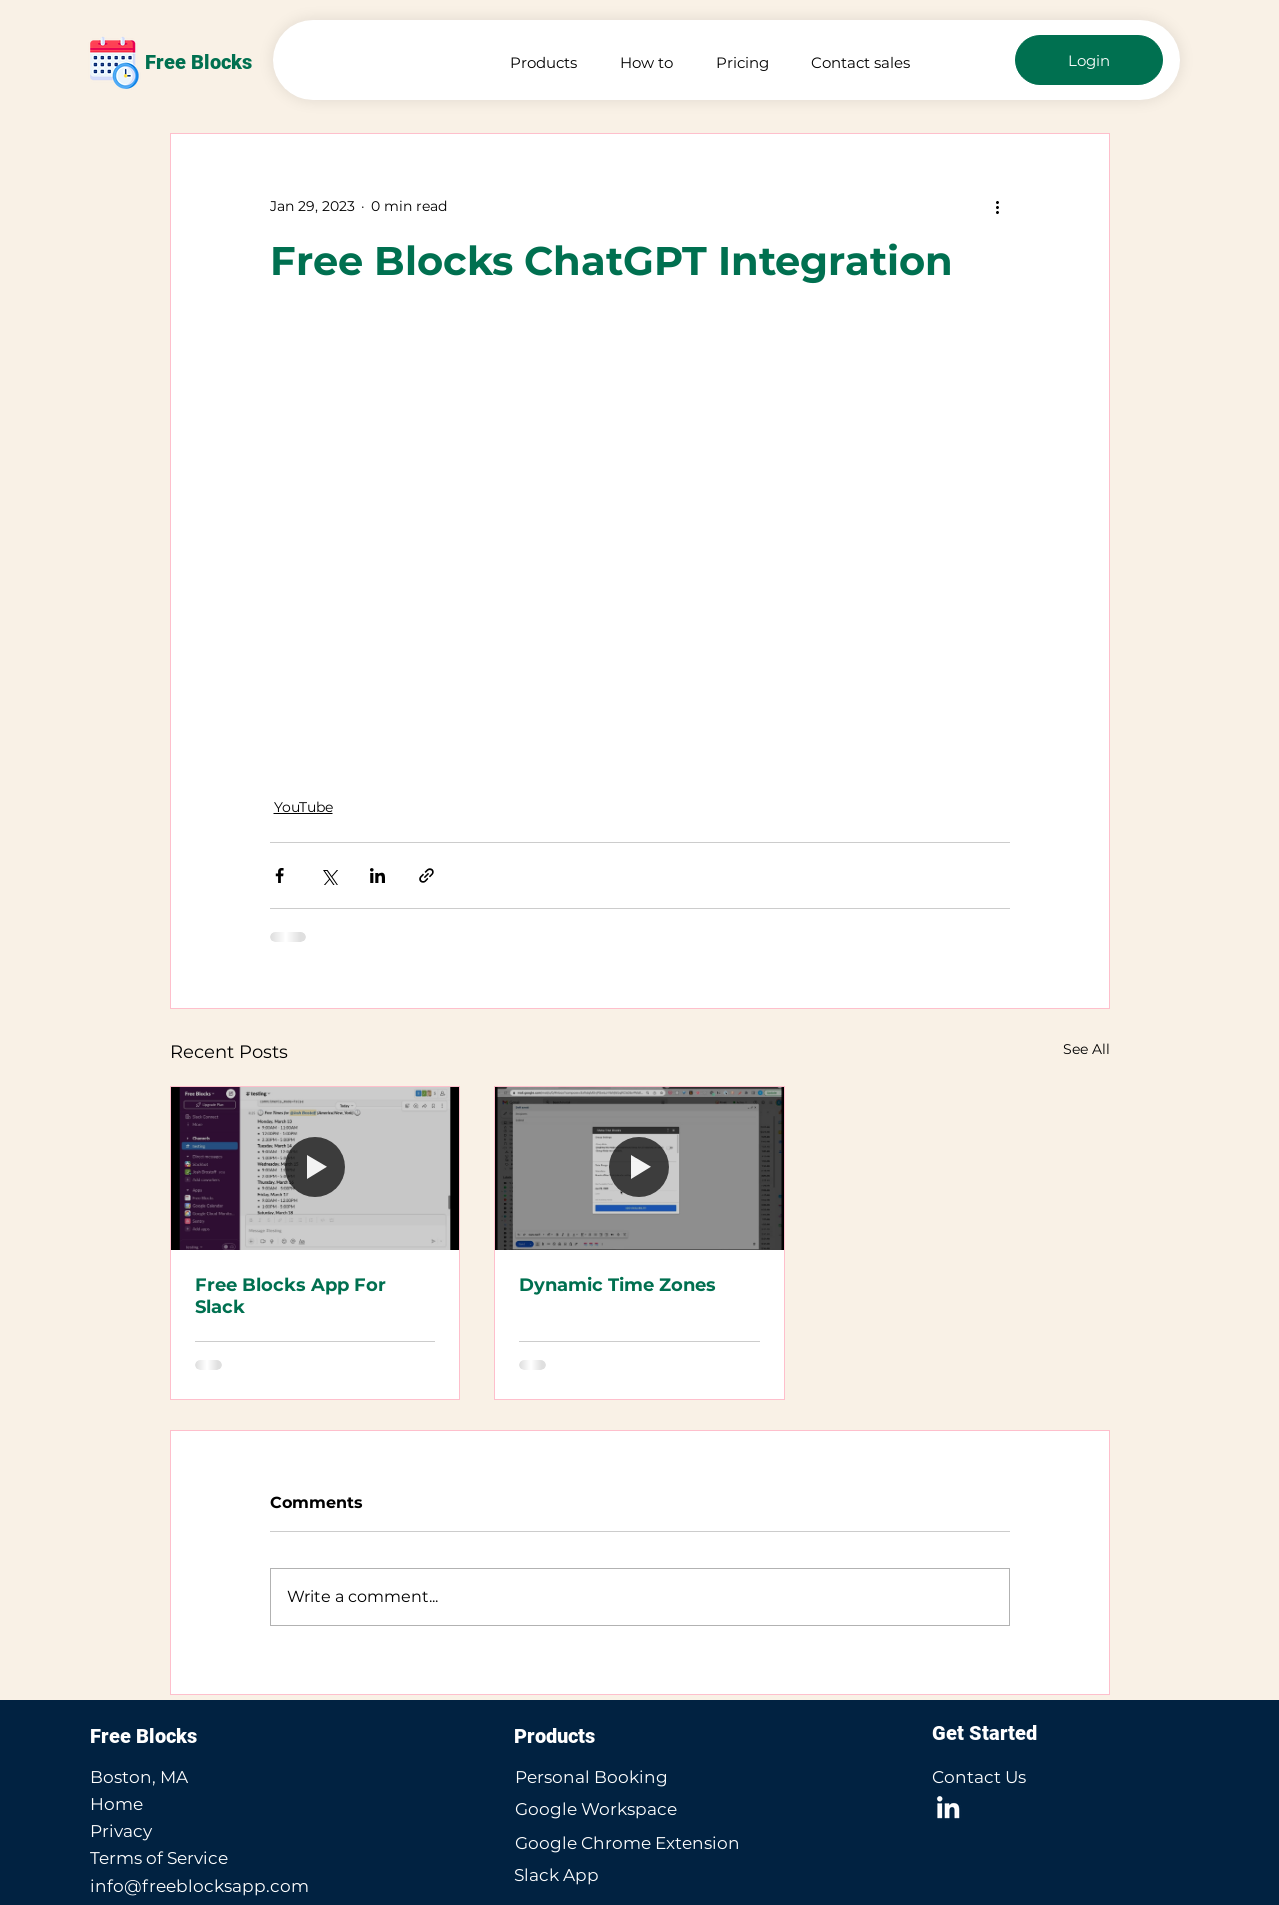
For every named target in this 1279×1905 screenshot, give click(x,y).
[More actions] (998, 206)
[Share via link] (426, 875)
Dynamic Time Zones (617, 1285)
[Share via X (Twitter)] (328, 875)
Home (116, 1804)
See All (1086, 1049)
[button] (537, 62)
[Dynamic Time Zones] (639, 1168)
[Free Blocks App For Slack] (315, 1168)
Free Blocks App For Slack (290, 1296)
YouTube (303, 807)
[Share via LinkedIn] (377, 875)
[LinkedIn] (948, 1807)
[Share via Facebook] (279, 875)
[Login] (1089, 60)
